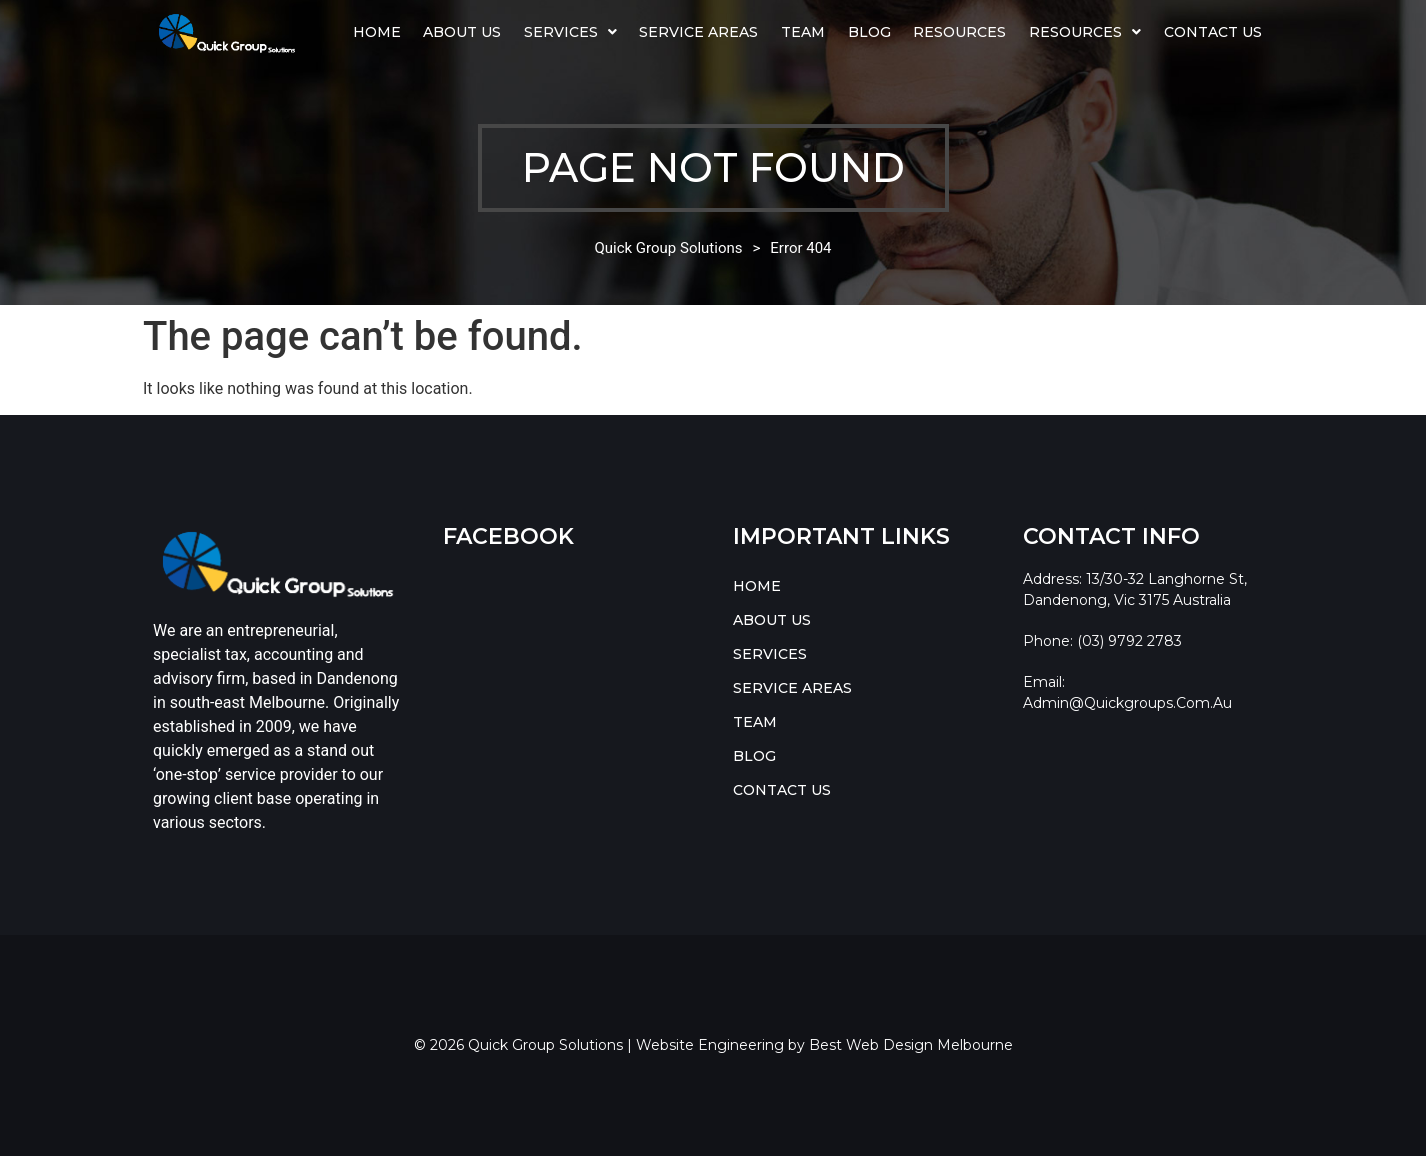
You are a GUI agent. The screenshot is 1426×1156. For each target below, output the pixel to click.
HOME (377, 32)
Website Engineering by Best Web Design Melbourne (824, 1045)
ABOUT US (462, 32)
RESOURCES (1085, 32)
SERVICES (570, 32)
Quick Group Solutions (668, 248)
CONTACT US (1213, 32)
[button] (571, 32)
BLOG (869, 32)
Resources (959, 32)
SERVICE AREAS (698, 32)
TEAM (803, 32)
